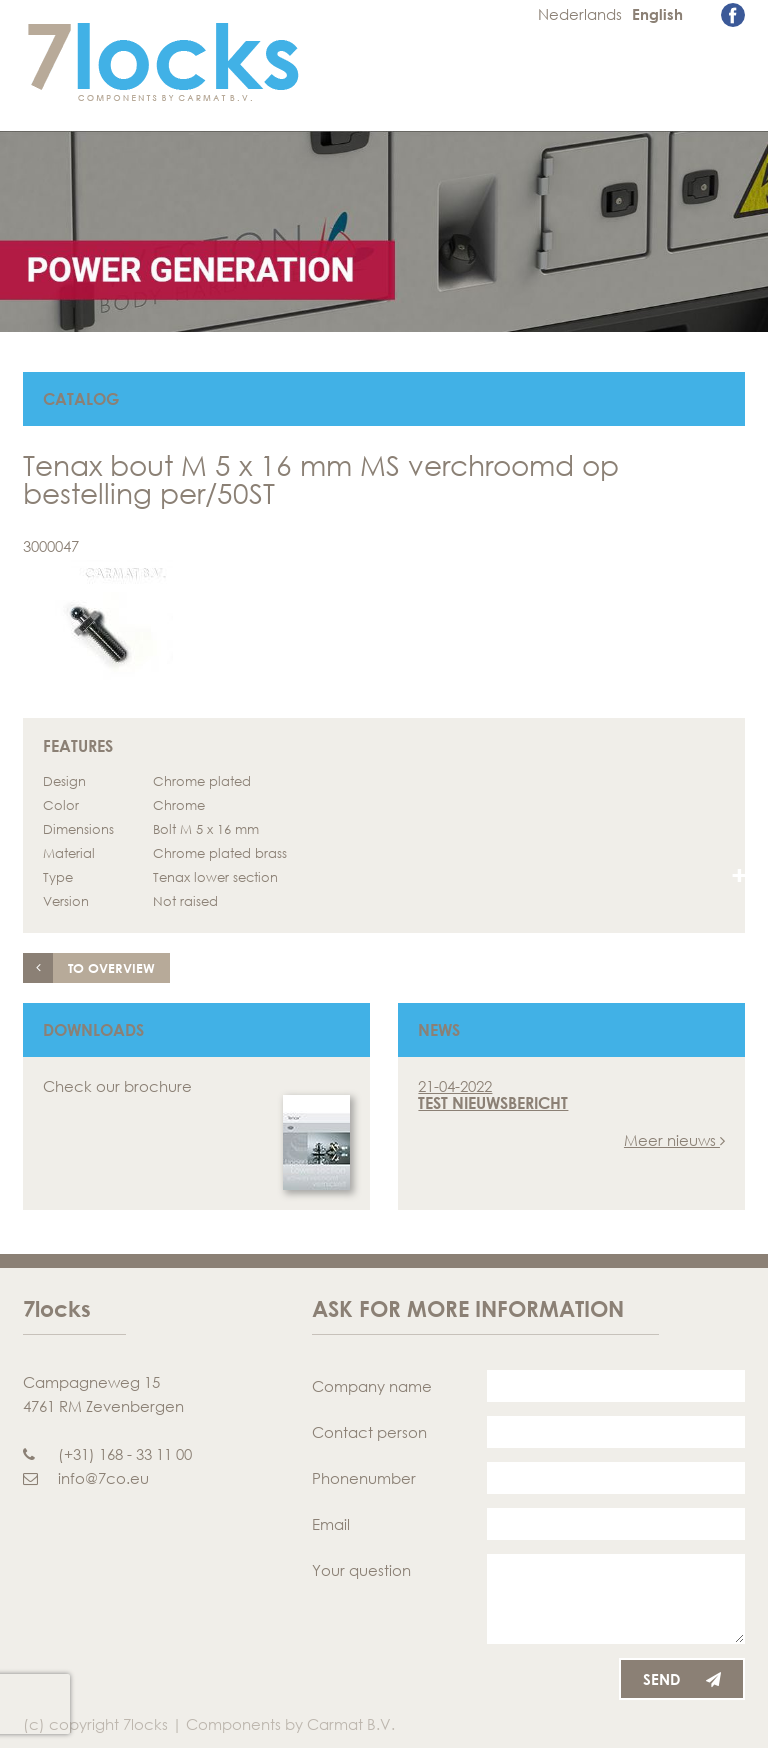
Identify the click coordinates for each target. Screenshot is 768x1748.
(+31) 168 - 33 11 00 (107, 1454)
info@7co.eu (86, 1478)
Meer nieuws (674, 1140)
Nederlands (580, 14)
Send (682, 1679)
